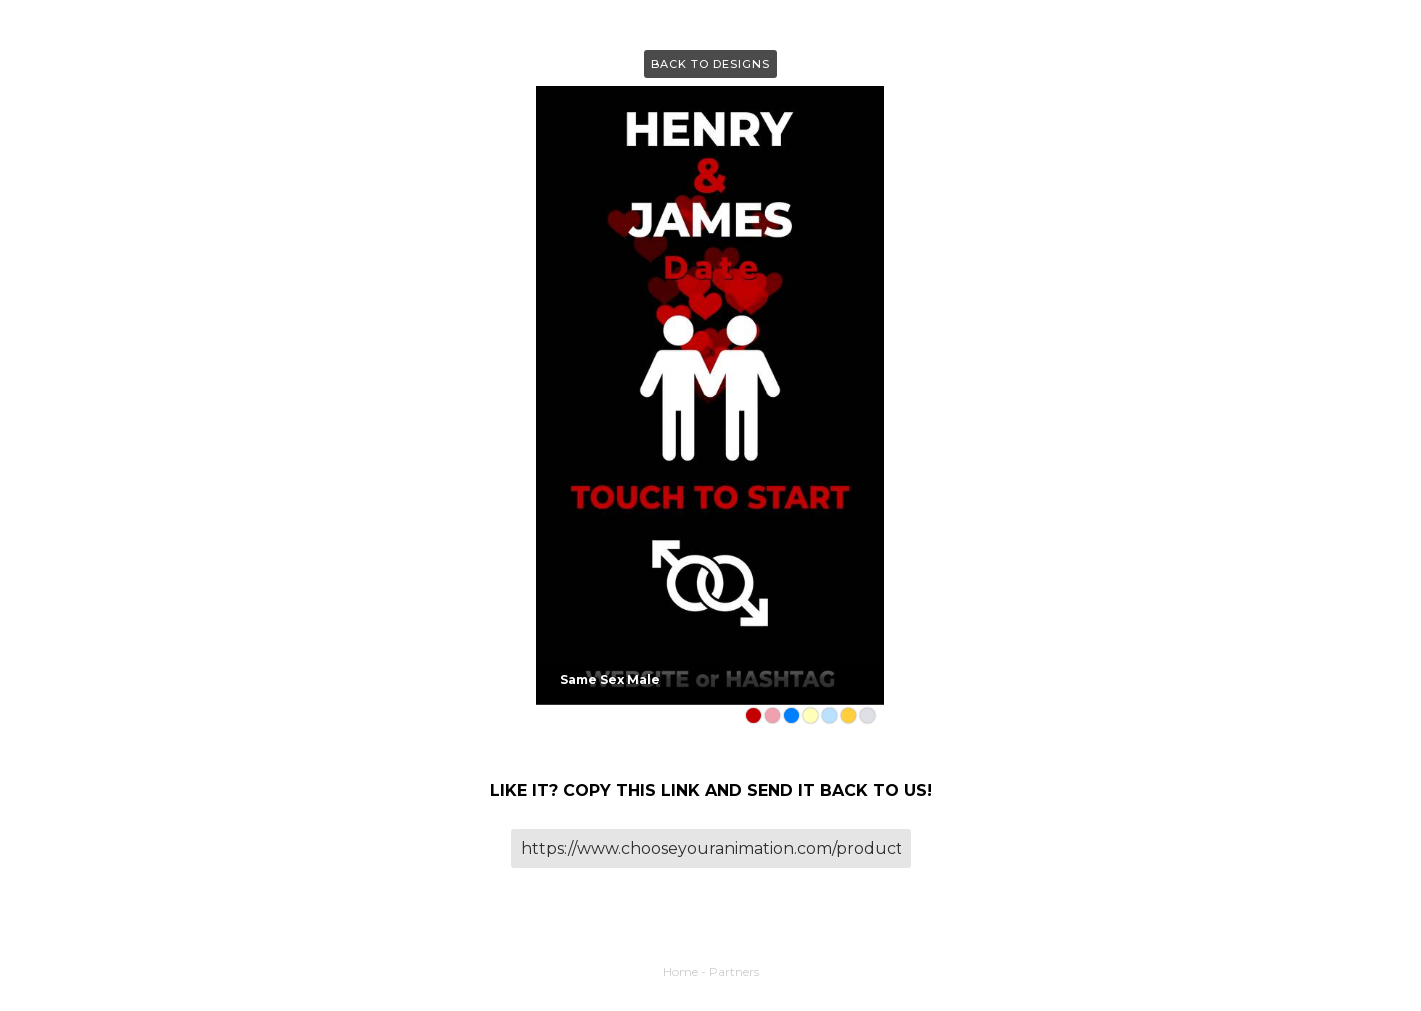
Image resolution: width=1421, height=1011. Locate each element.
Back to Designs (710, 64)
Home (680, 971)
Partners (734, 971)
